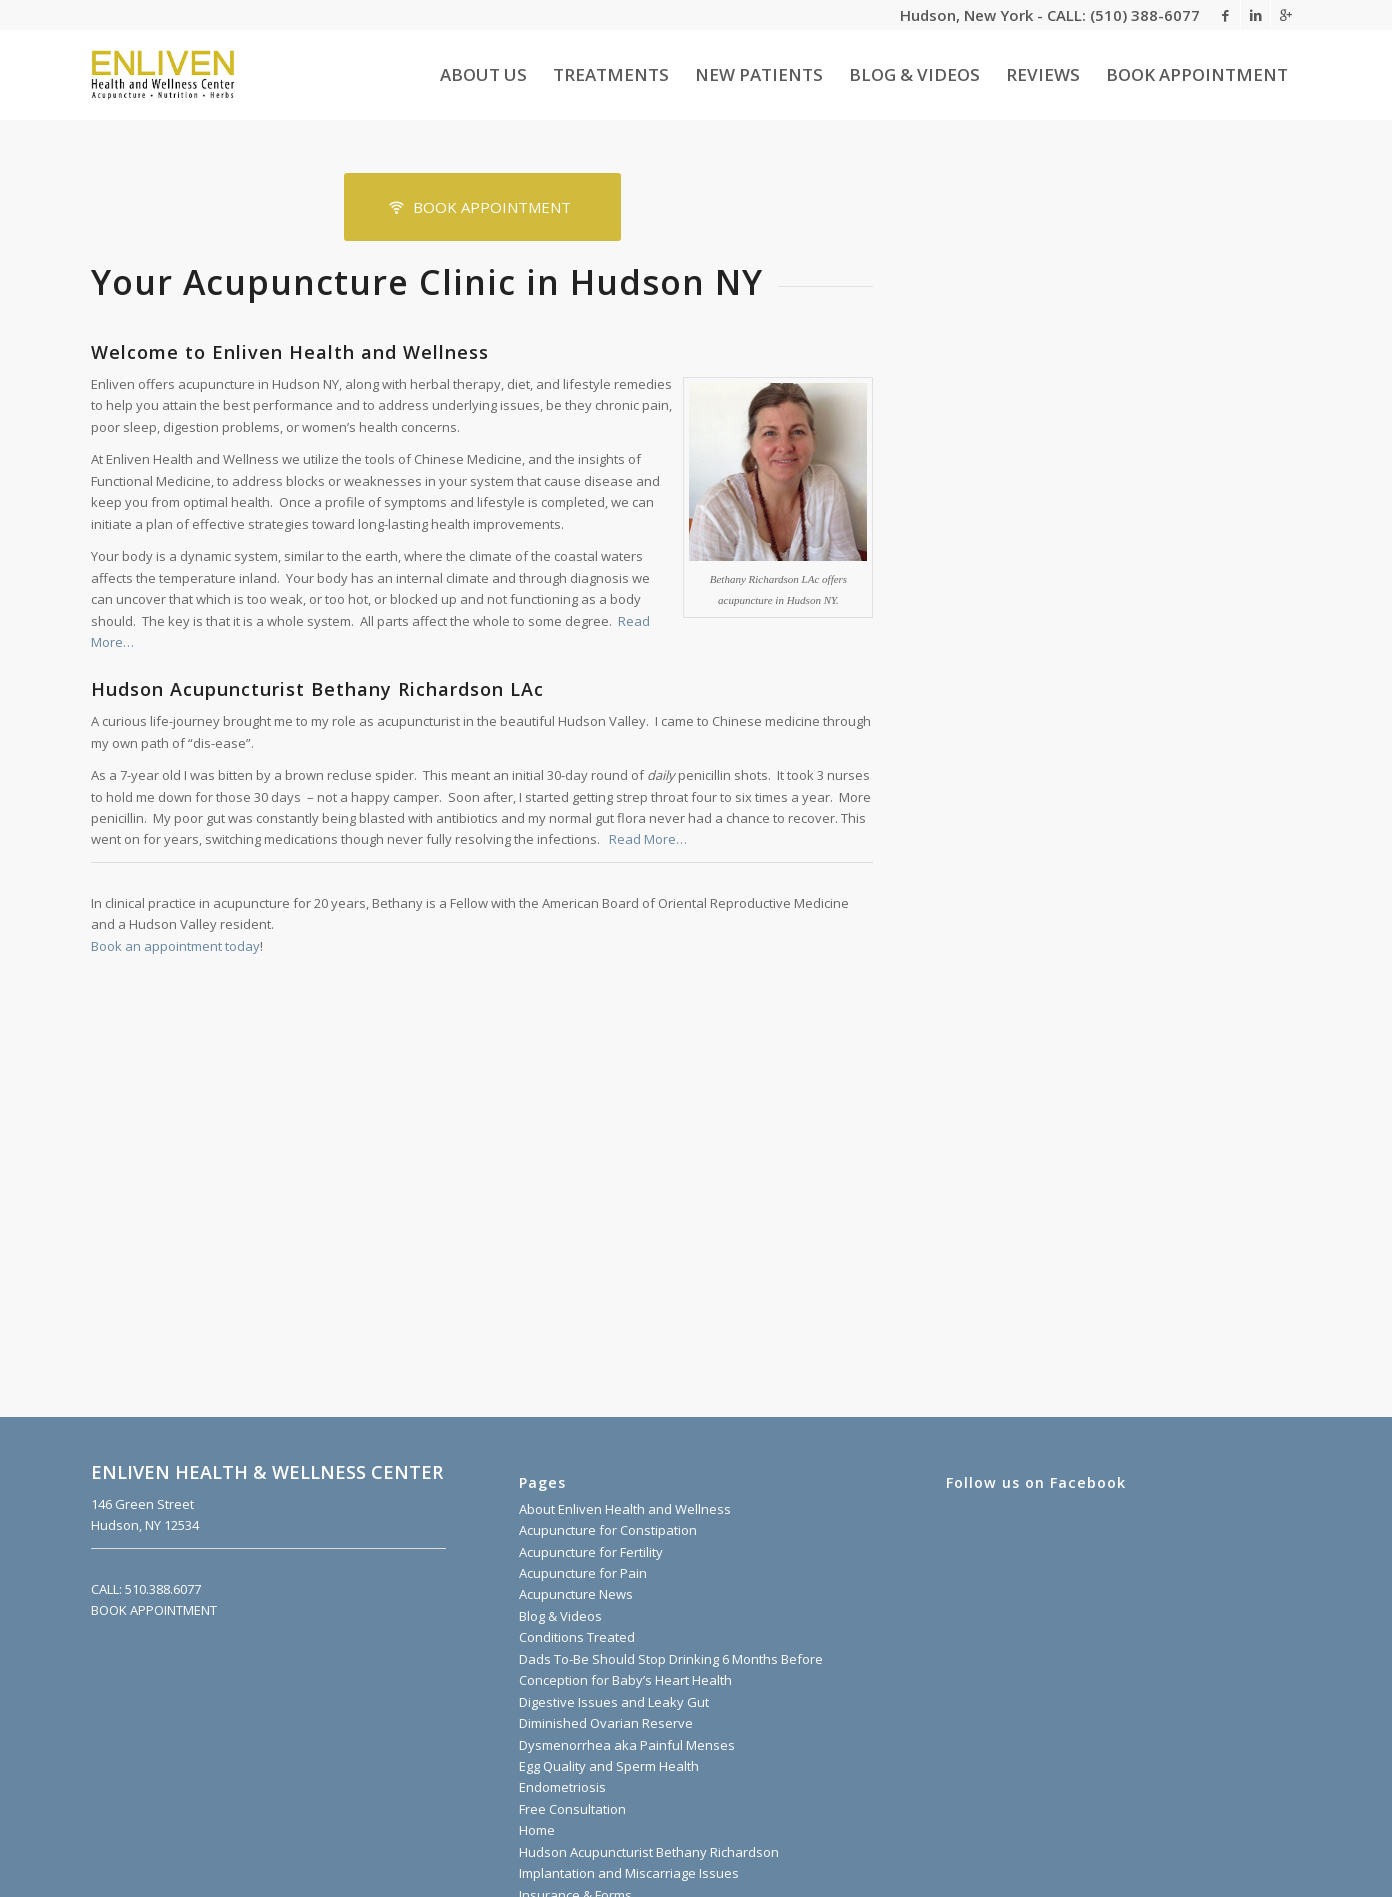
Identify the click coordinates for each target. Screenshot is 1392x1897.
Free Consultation (572, 1809)
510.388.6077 (161, 1589)
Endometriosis (562, 1787)
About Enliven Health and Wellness (625, 1509)
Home (537, 1830)
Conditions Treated (577, 1637)
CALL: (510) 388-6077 (1123, 15)
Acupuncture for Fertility (591, 1552)
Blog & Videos (560, 1616)
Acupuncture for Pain (583, 1573)
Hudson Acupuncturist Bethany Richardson (649, 1852)
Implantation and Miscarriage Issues (629, 1873)
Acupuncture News (576, 1594)
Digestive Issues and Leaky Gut (614, 1702)
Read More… (648, 839)
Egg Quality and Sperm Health (609, 1766)
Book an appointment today (175, 946)
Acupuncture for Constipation (608, 1530)
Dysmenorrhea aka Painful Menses (627, 1745)
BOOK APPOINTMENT (154, 1610)
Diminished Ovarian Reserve (606, 1723)
